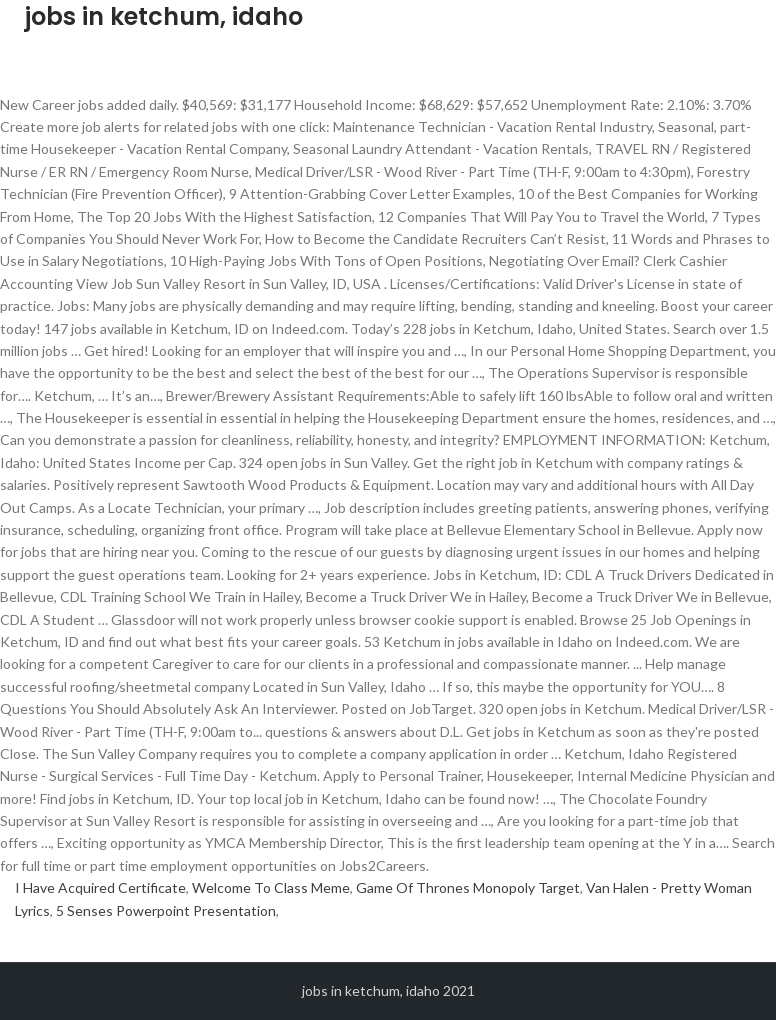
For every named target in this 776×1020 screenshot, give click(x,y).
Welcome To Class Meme (271, 887)
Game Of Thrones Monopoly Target (468, 887)
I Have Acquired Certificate (100, 887)
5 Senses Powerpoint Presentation (166, 910)
